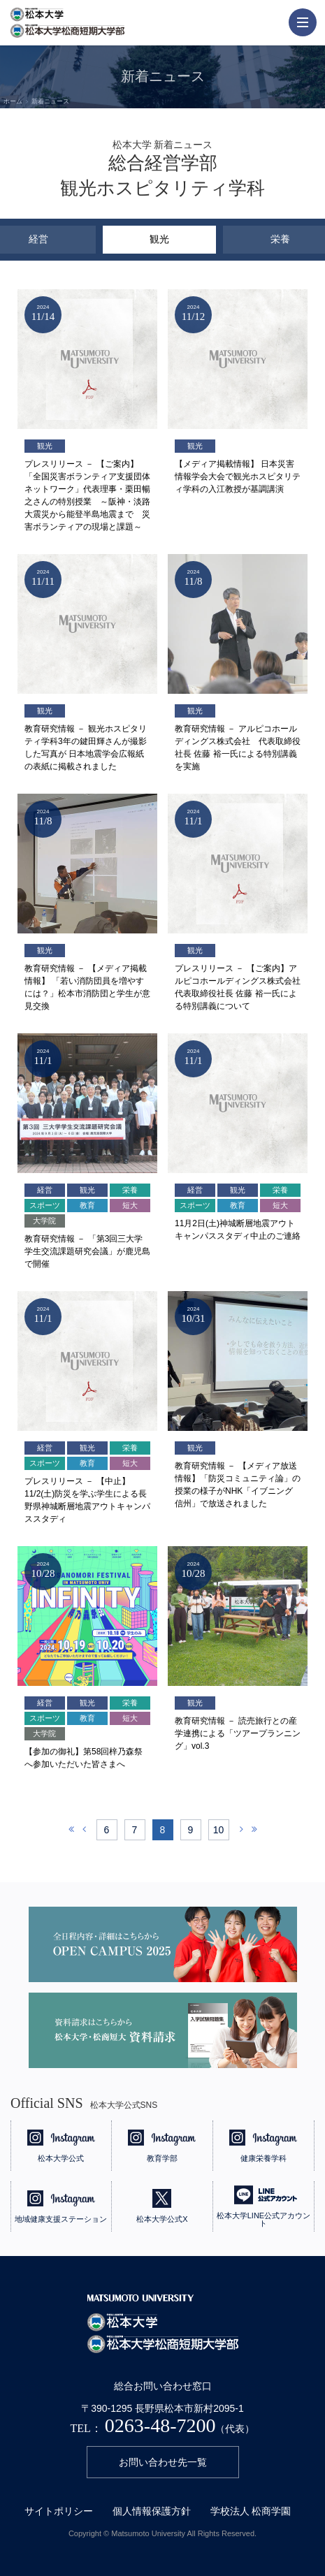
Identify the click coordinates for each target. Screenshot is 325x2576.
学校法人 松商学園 (250, 2511)
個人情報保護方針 (152, 2511)
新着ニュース (50, 101)
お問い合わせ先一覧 (163, 2462)
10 (218, 1829)
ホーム (12, 101)
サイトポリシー (58, 2511)
